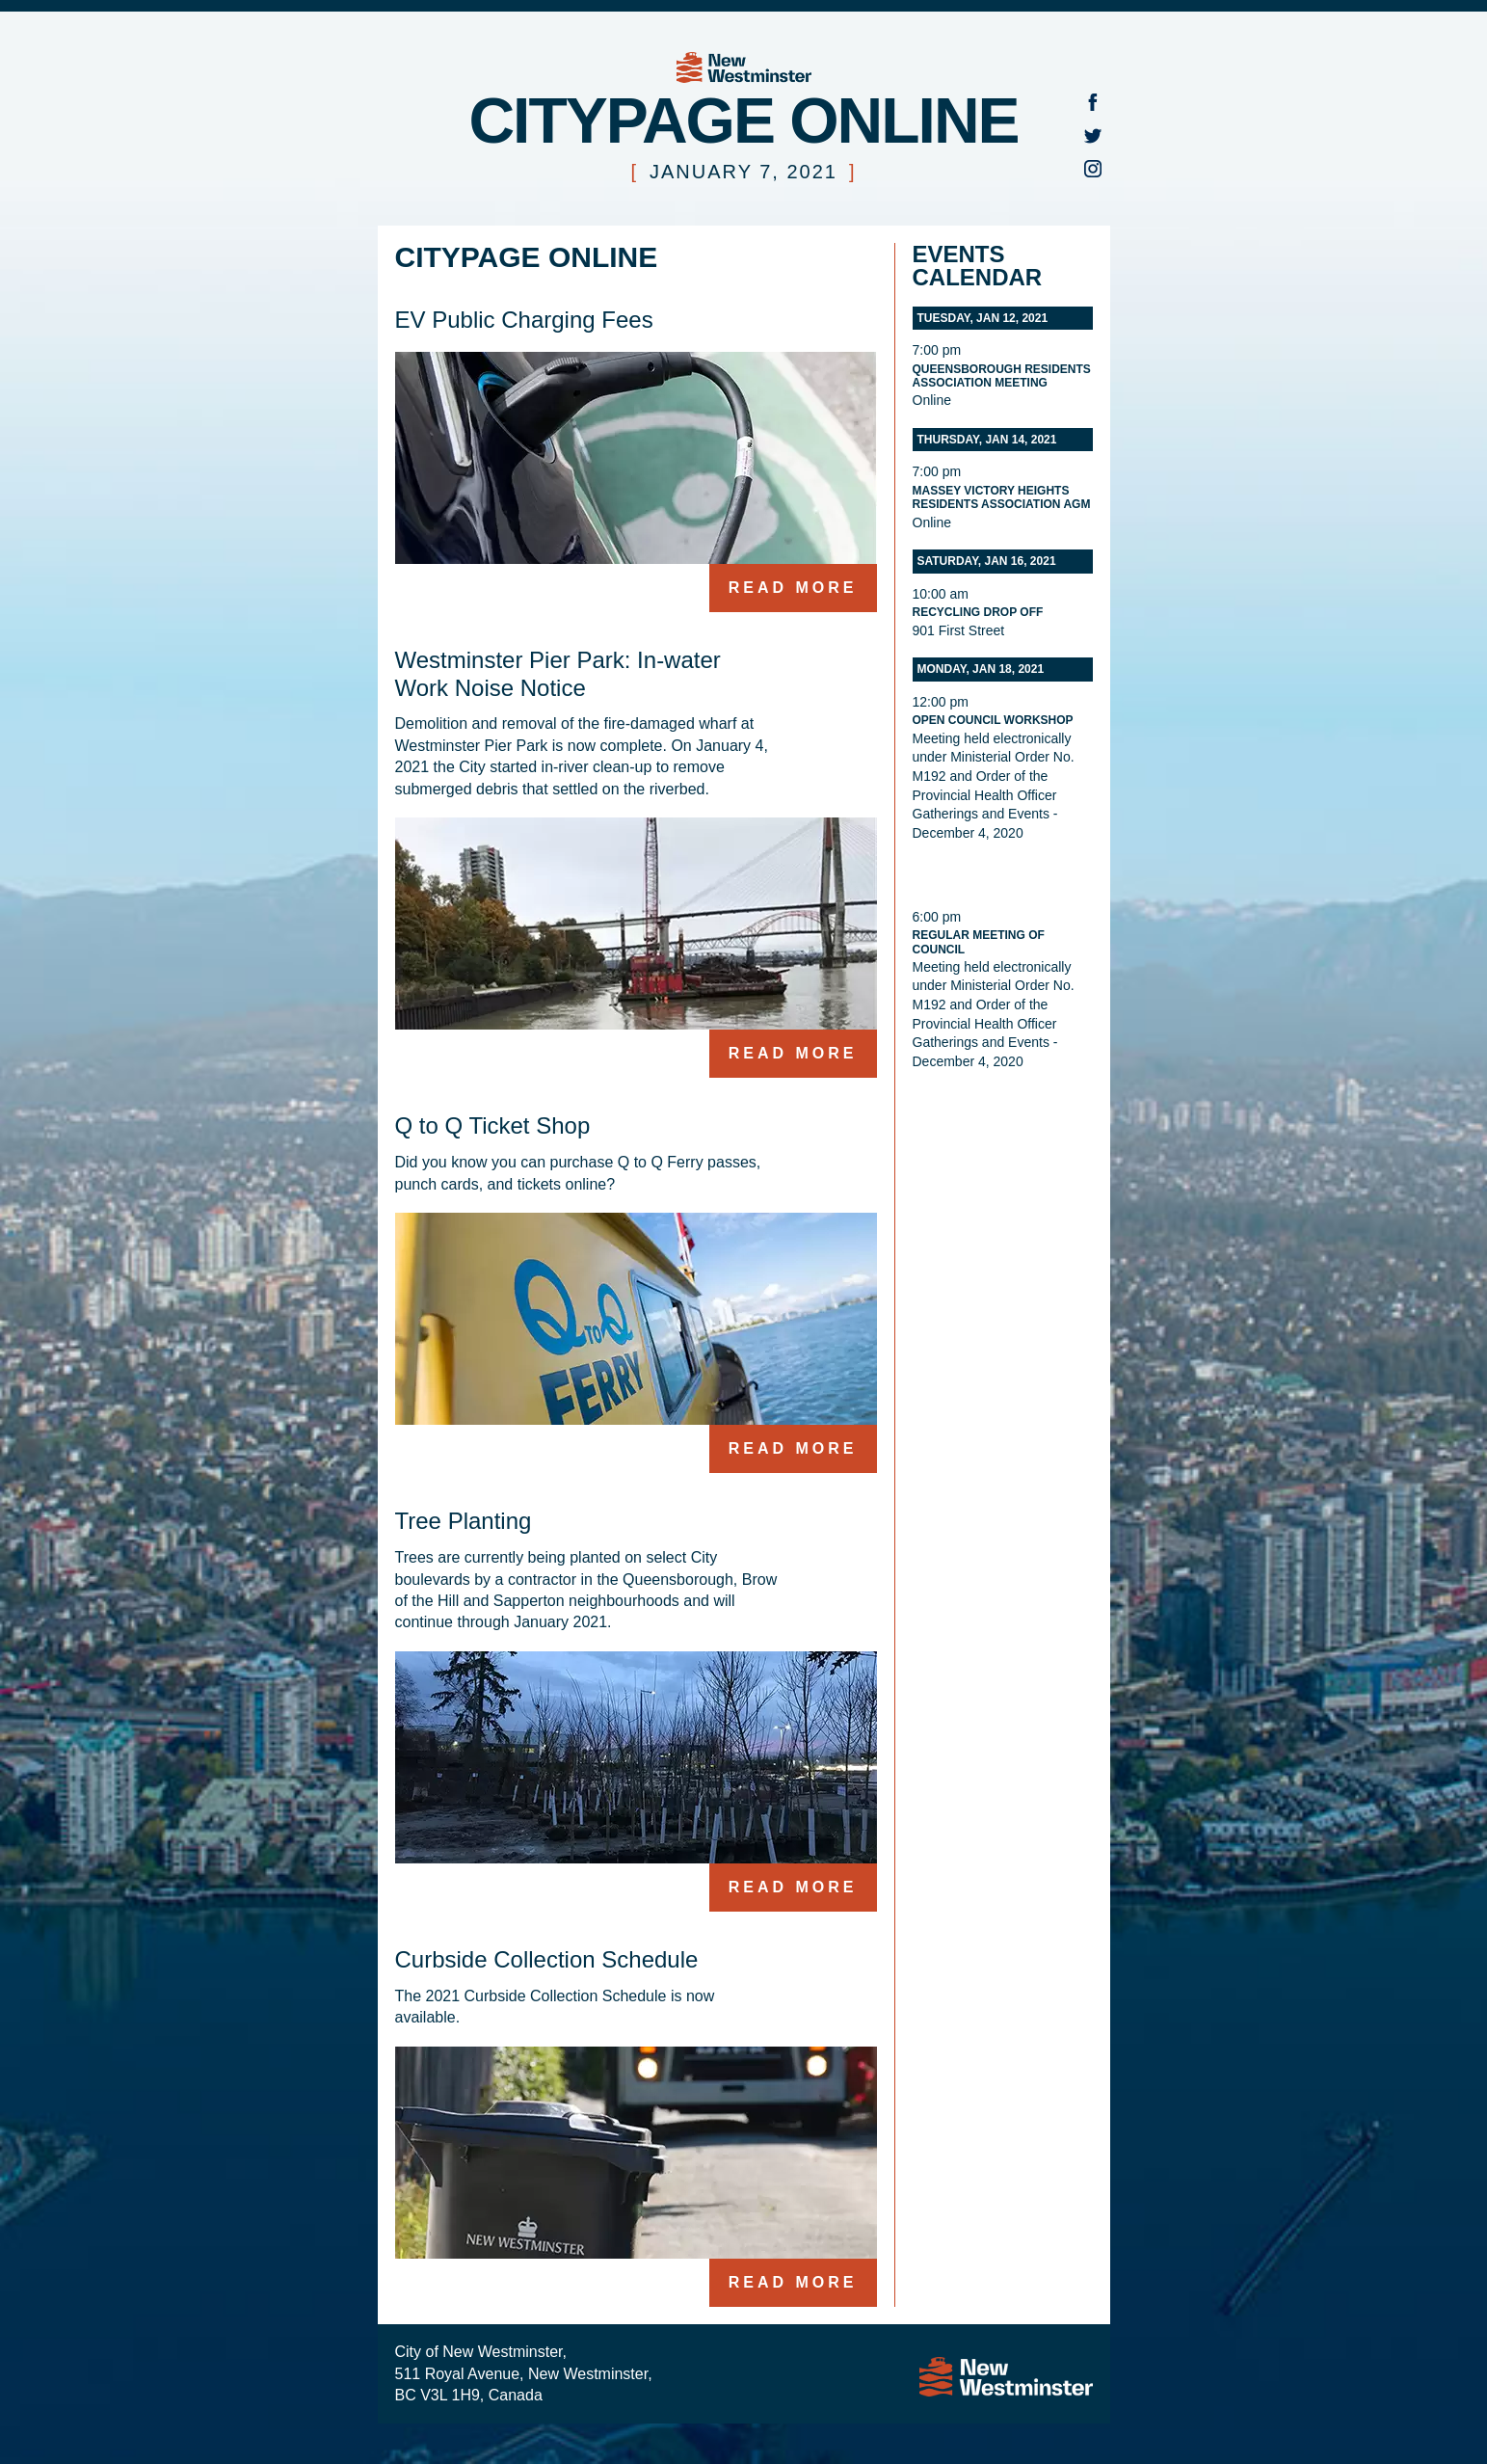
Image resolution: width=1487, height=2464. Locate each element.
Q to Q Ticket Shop (493, 1125)
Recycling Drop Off (978, 612)
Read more (793, 587)
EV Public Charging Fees (524, 320)
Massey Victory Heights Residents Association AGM (1002, 497)
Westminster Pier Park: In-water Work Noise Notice (558, 674)
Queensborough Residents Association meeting (1002, 375)
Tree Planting (463, 1521)
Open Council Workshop (993, 720)
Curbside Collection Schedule (547, 1959)
